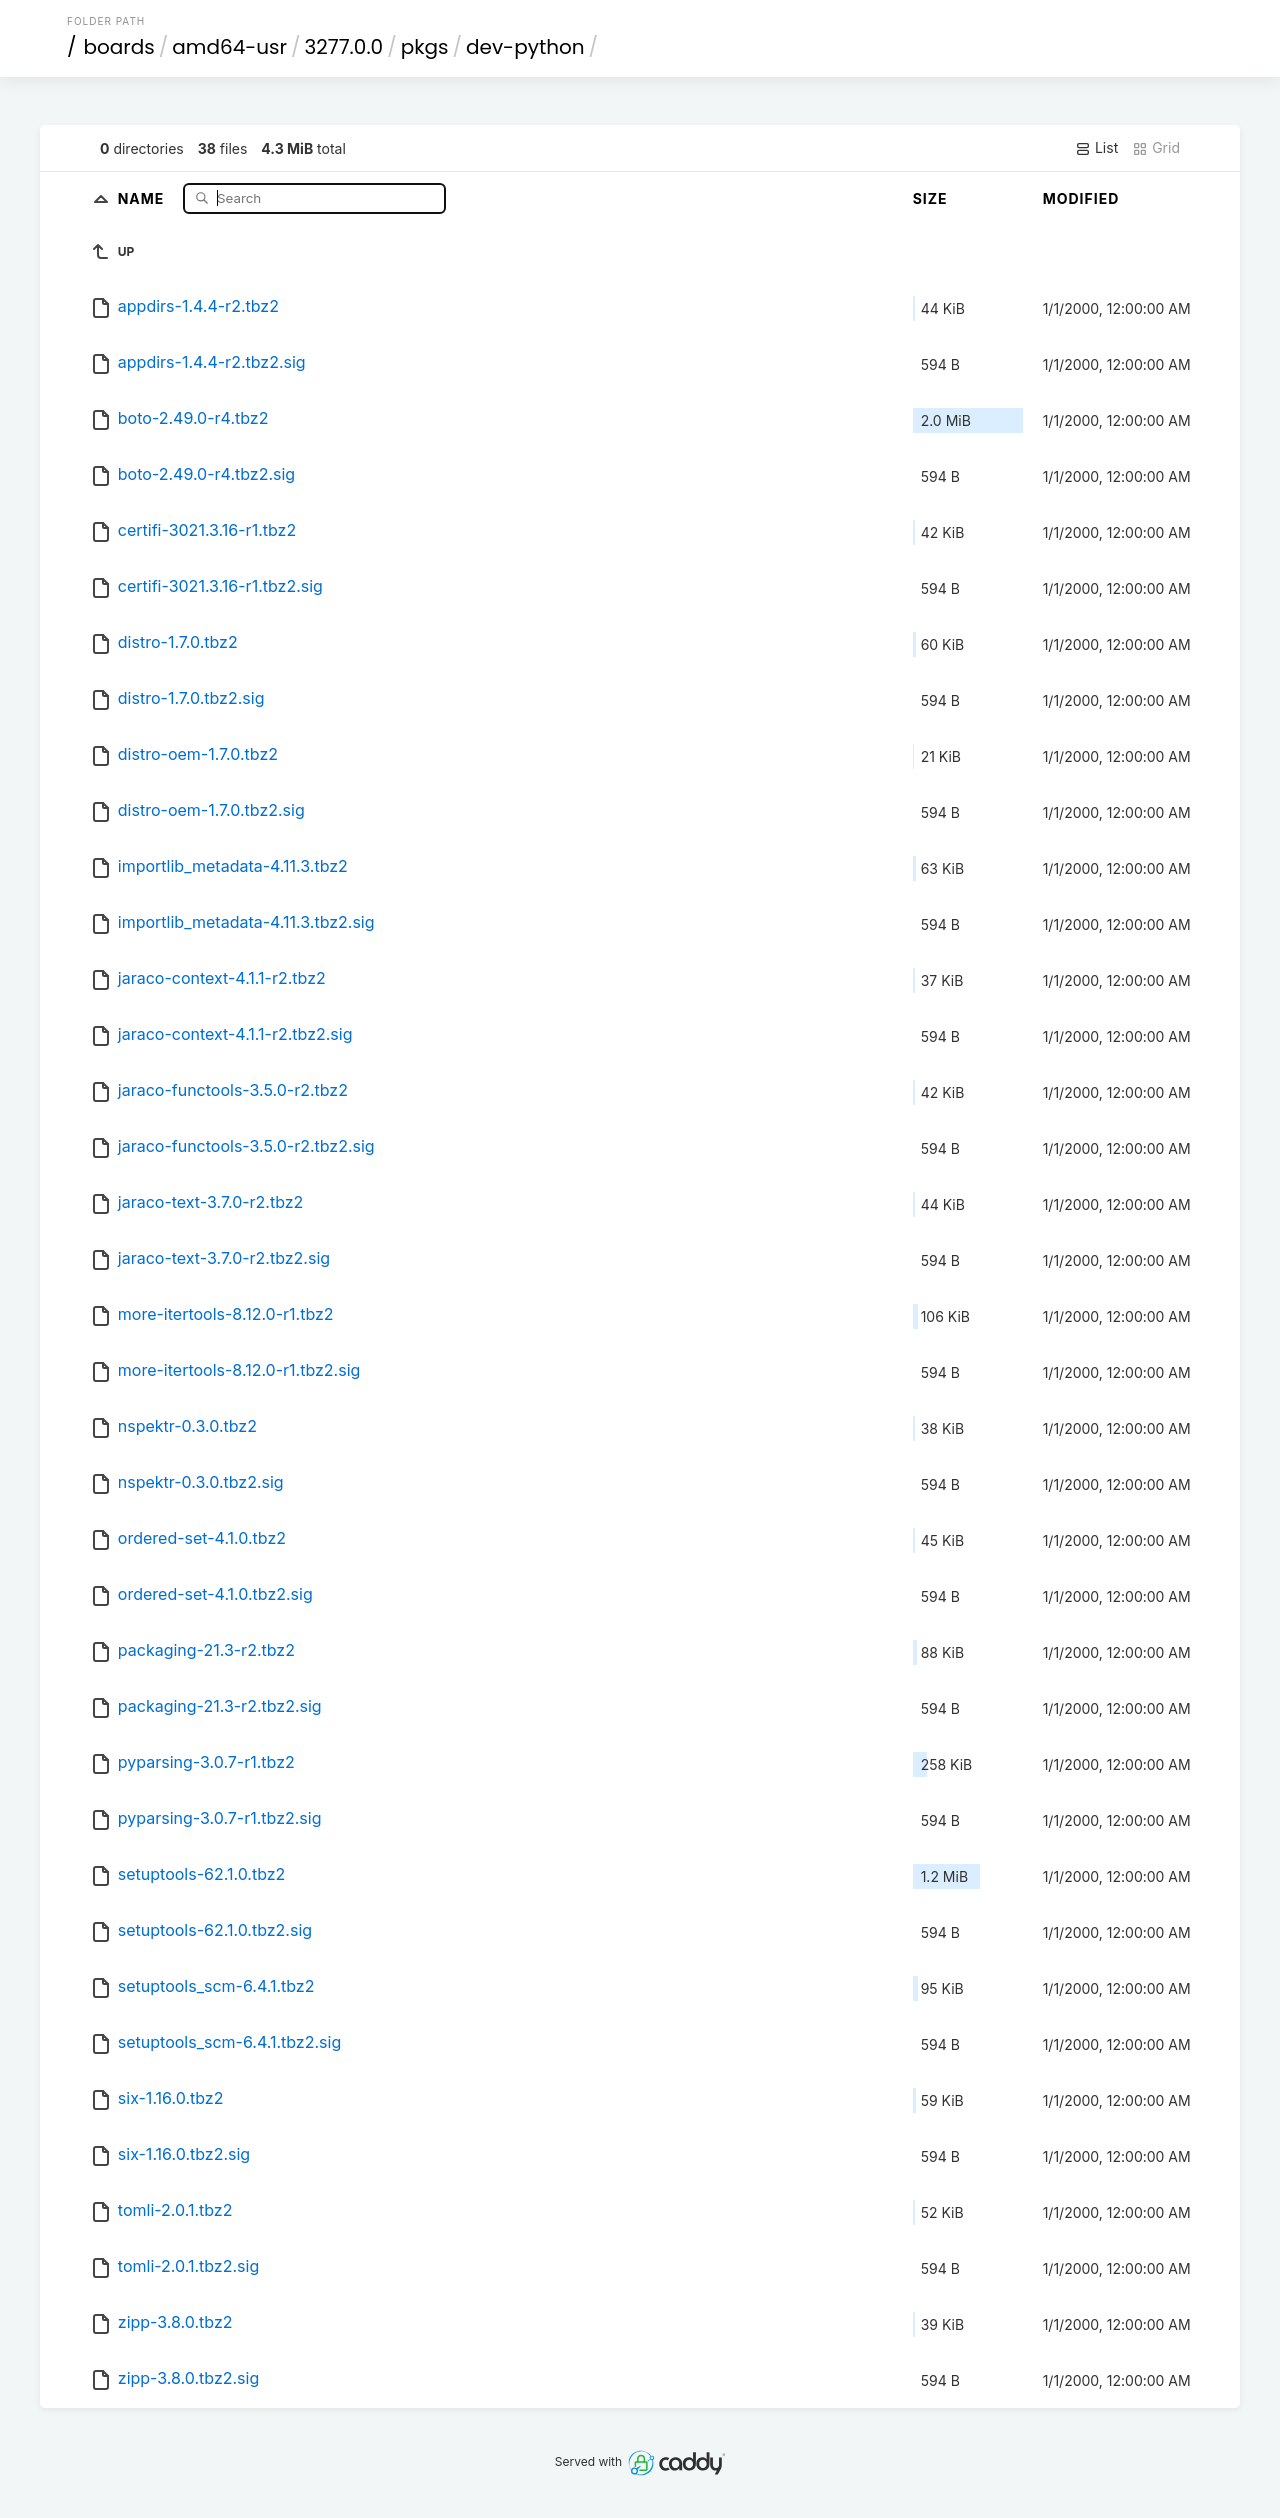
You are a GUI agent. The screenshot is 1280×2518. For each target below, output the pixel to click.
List (1096, 148)
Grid (1156, 148)
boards (119, 47)
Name (143, 197)
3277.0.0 (344, 47)
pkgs (425, 47)
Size (930, 198)
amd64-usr (229, 47)
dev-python (525, 47)
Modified (1081, 198)
